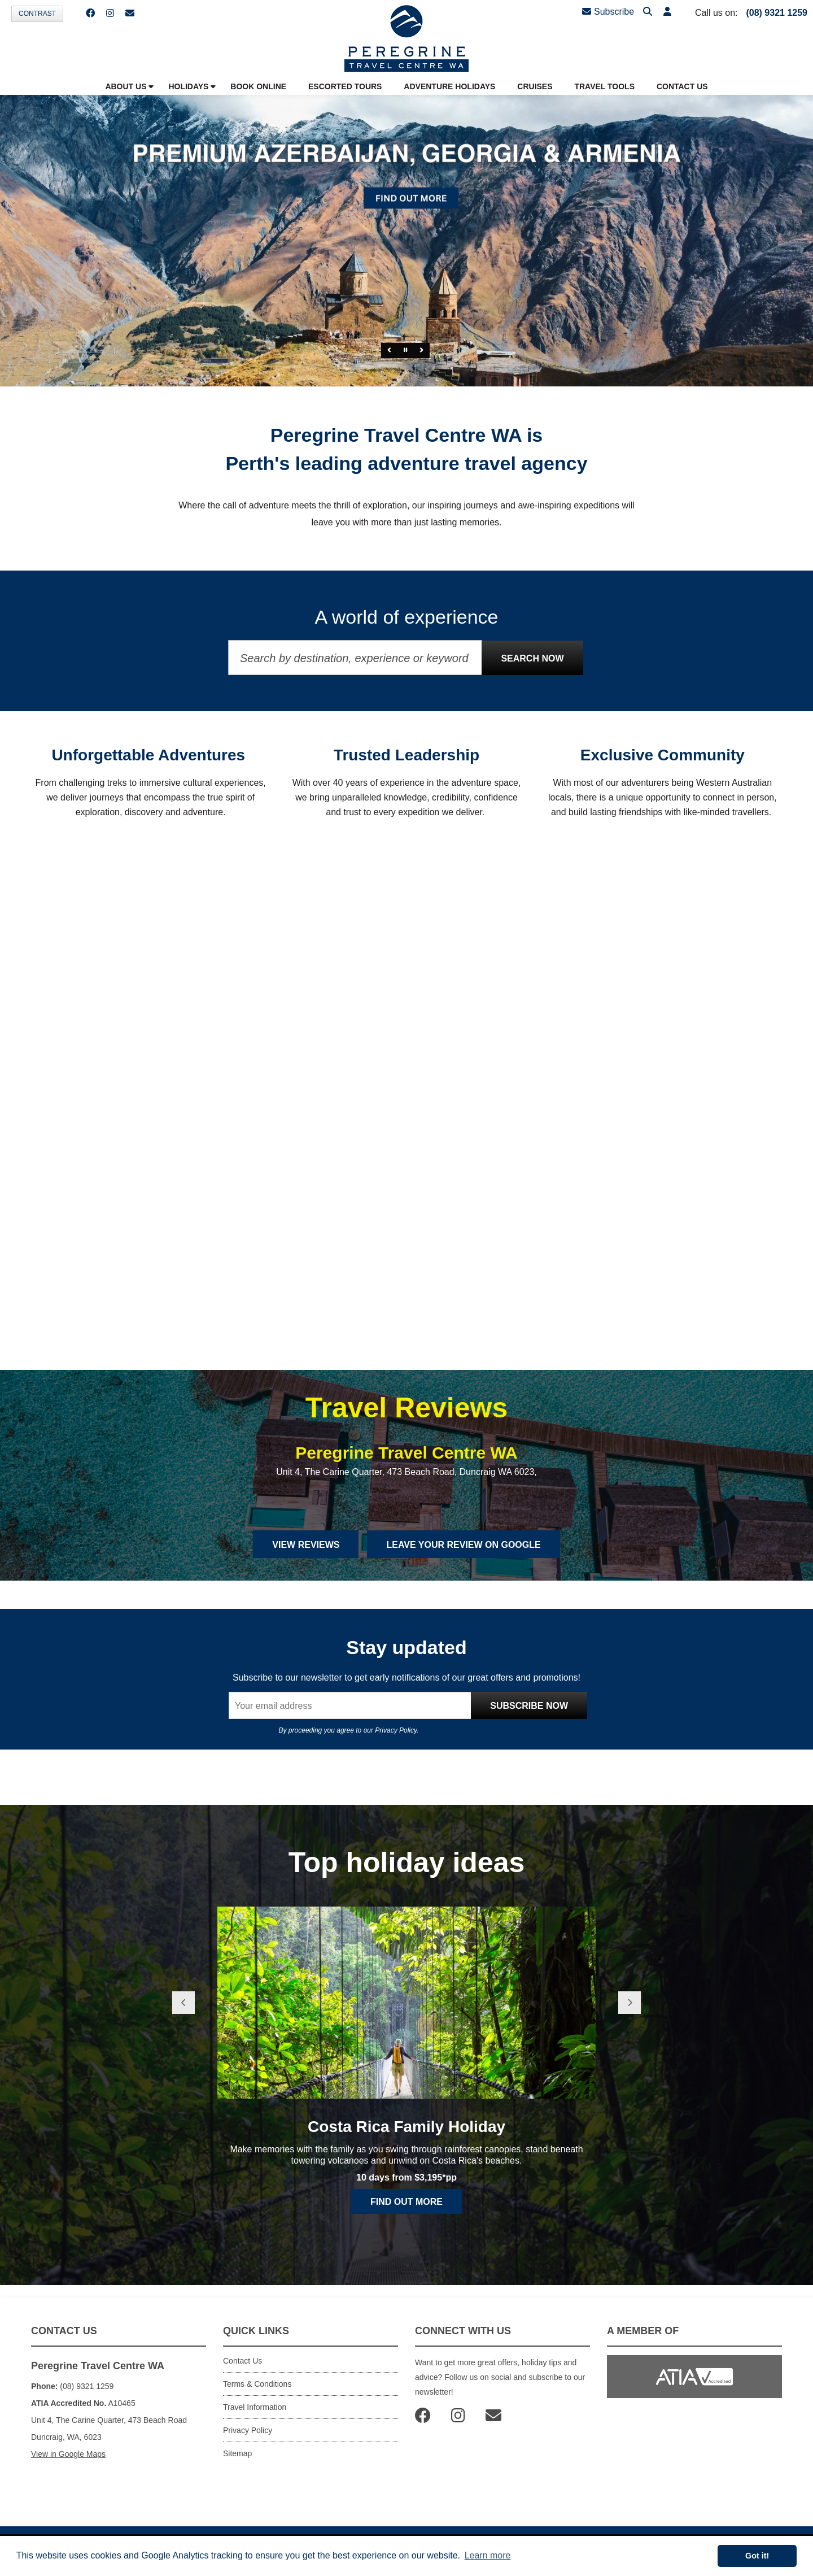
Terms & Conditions (257, 2383)
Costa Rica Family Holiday (406, 2126)
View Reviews (305, 1545)
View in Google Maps (68, 2453)
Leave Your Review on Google (463, 1545)
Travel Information (254, 2407)
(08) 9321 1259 (776, 13)
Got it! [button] (757, 2555)
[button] (667, 12)
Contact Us (242, 2360)
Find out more (406, 2202)
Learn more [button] (488, 2555)
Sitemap (237, 2453)
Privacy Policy (396, 1730)
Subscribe (608, 11)
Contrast (37, 14)
